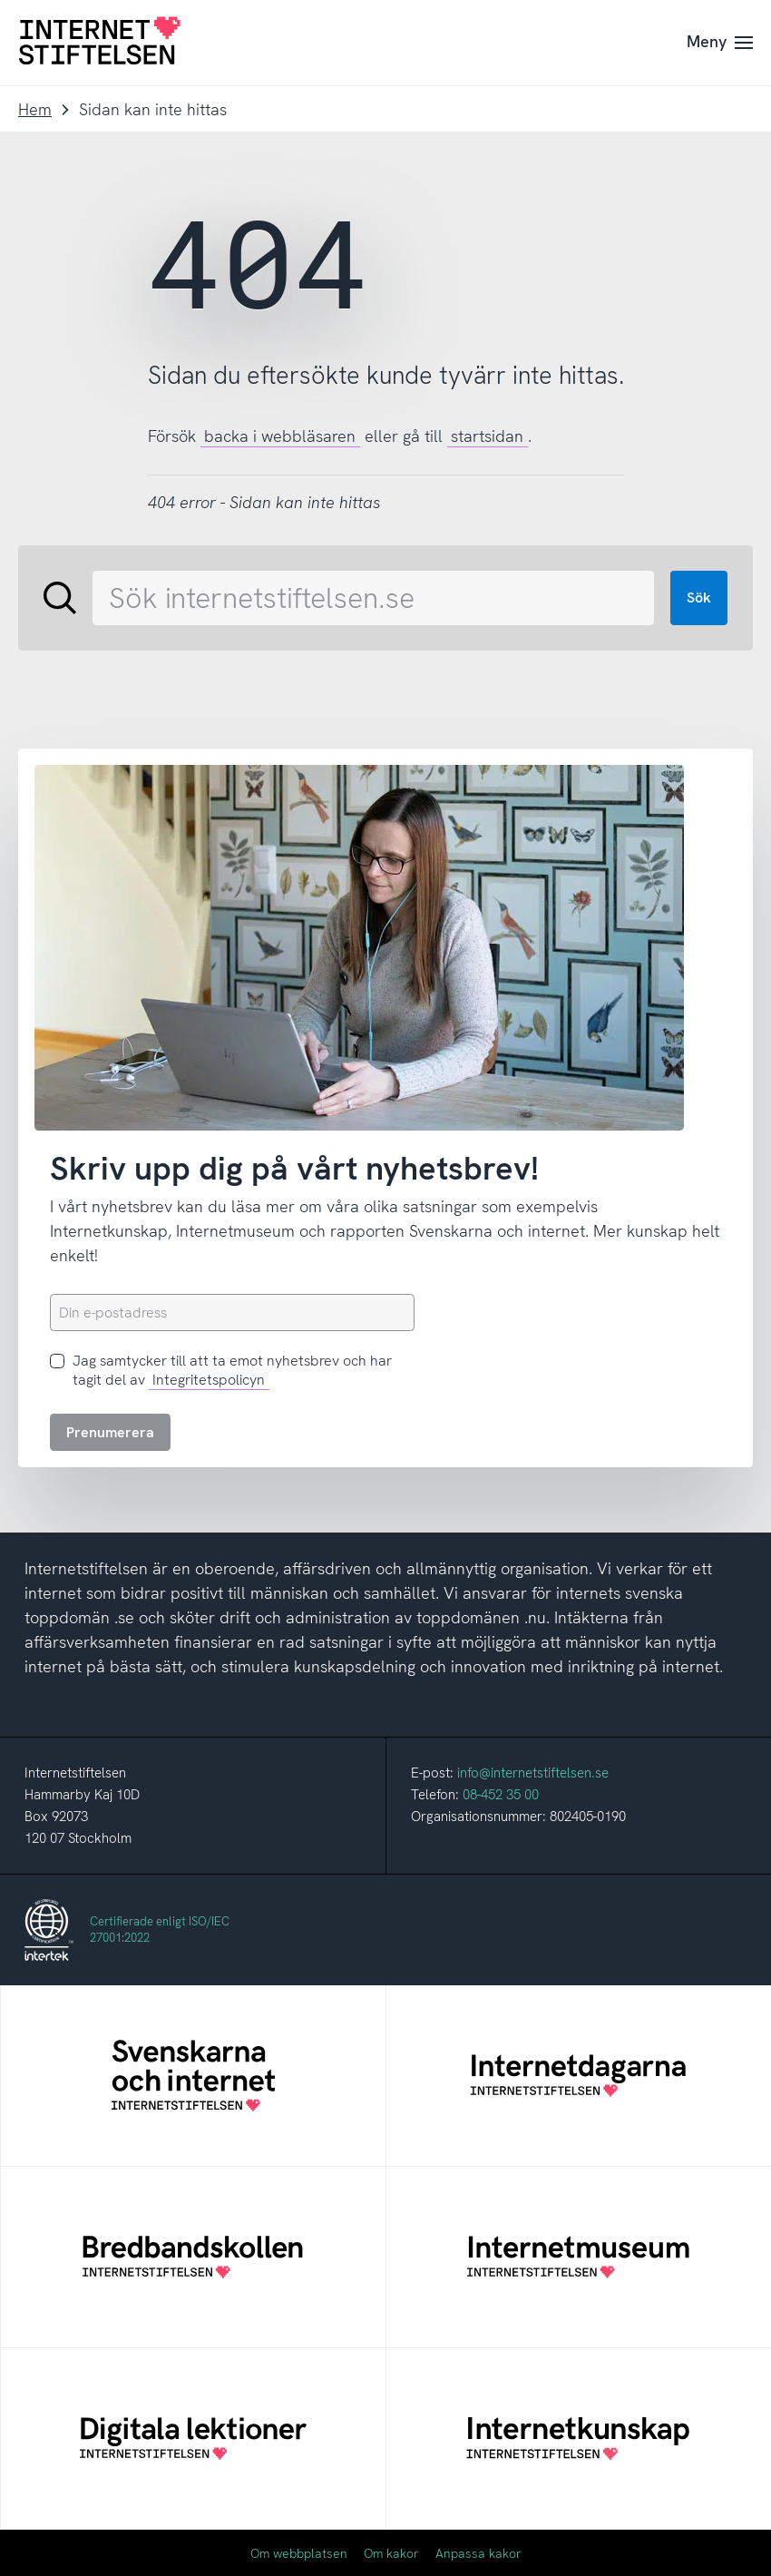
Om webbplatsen (298, 2553)
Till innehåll (0, 0)
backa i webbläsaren (280, 436)
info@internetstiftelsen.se (533, 1773)
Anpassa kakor (478, 2553)
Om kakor (391, 2553)
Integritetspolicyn (208, 1379)
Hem (35, 109)
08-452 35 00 (501, 1795)
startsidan (487, 436)
